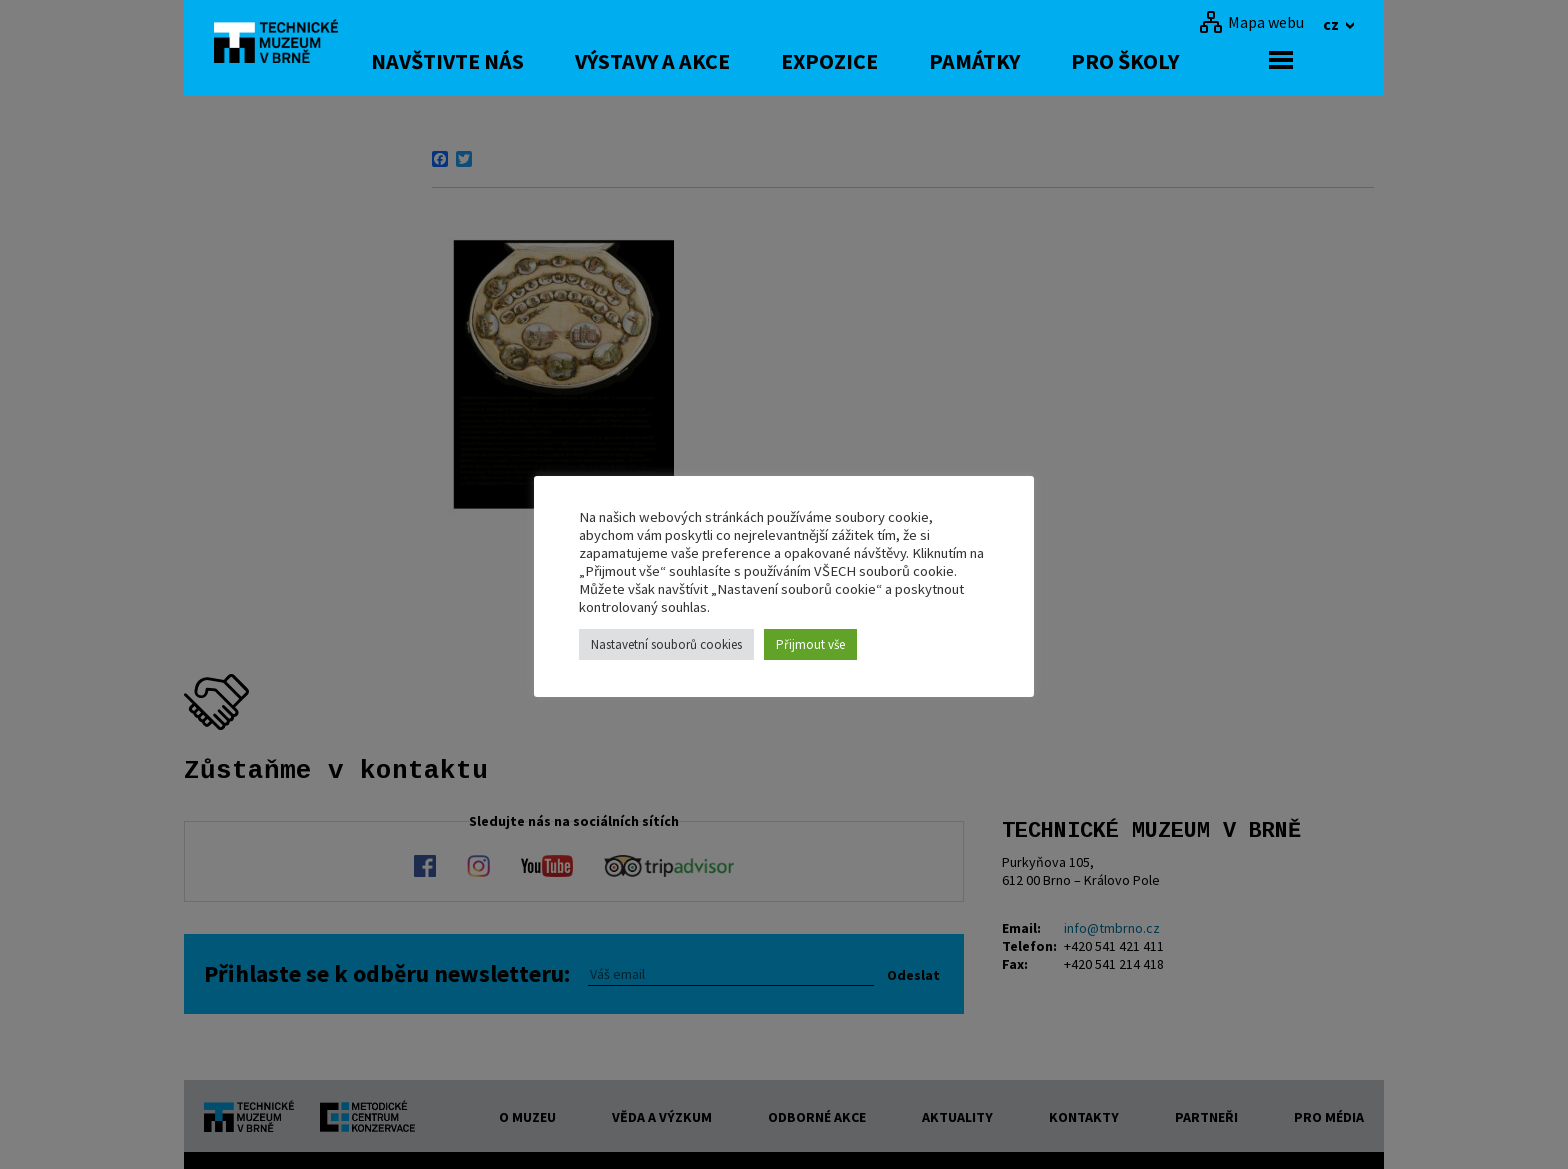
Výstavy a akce (713, 61)
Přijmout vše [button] (810, 644)
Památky (1035, 61)
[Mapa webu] (1251, 22)
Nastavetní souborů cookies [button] (666, 644)
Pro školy (1186, 61)
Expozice (890, 61)
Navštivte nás (508, 61)
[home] (288, 45)
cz (1332, 24)
